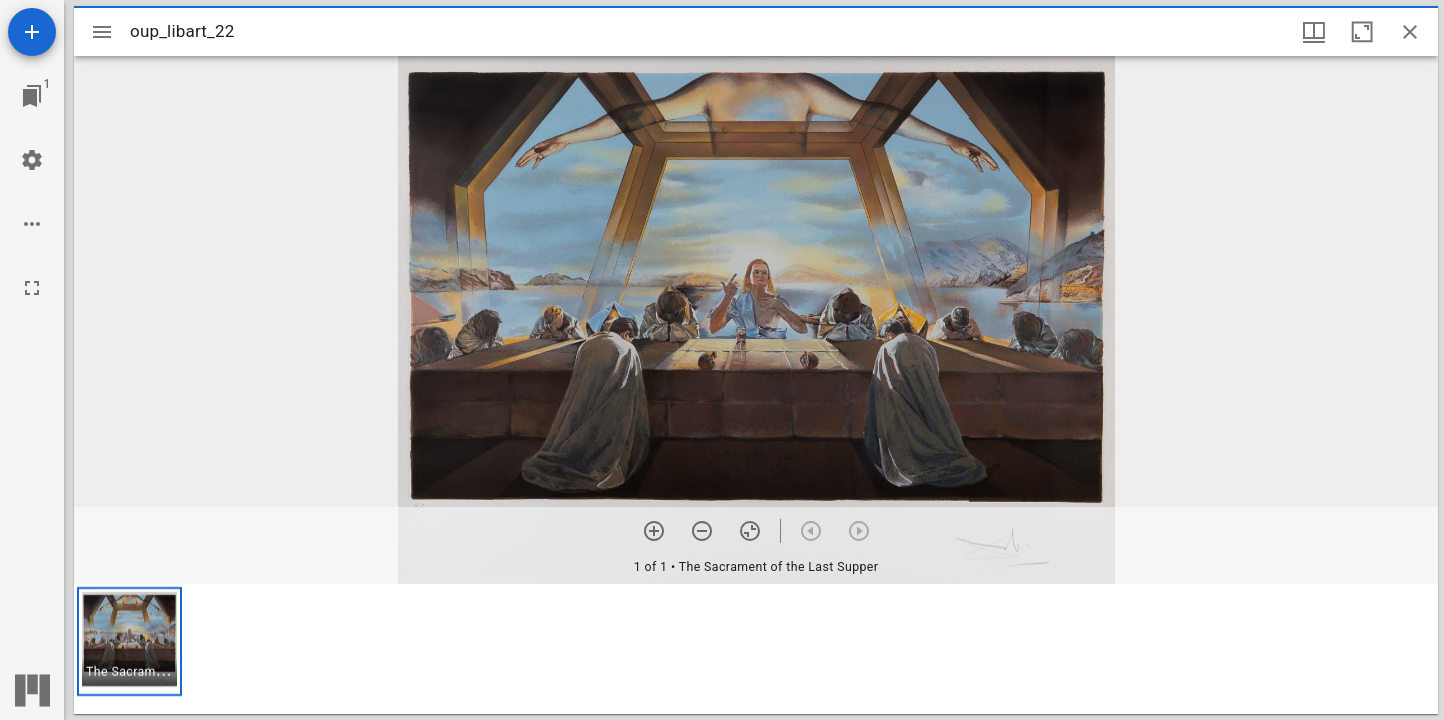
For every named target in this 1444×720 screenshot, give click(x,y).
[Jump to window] (32, 96)
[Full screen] (32, 288)
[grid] (756, 649)
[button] (129, 641)
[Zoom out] (702, 531)
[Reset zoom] (750, 531)
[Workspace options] (32, 224)
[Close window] (1410, 32)
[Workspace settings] (32, 160)
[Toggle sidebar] (102, 32)
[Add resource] (32, 32)
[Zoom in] (654, 531)
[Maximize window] (1362, 32)
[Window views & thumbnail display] (1314, 32)
